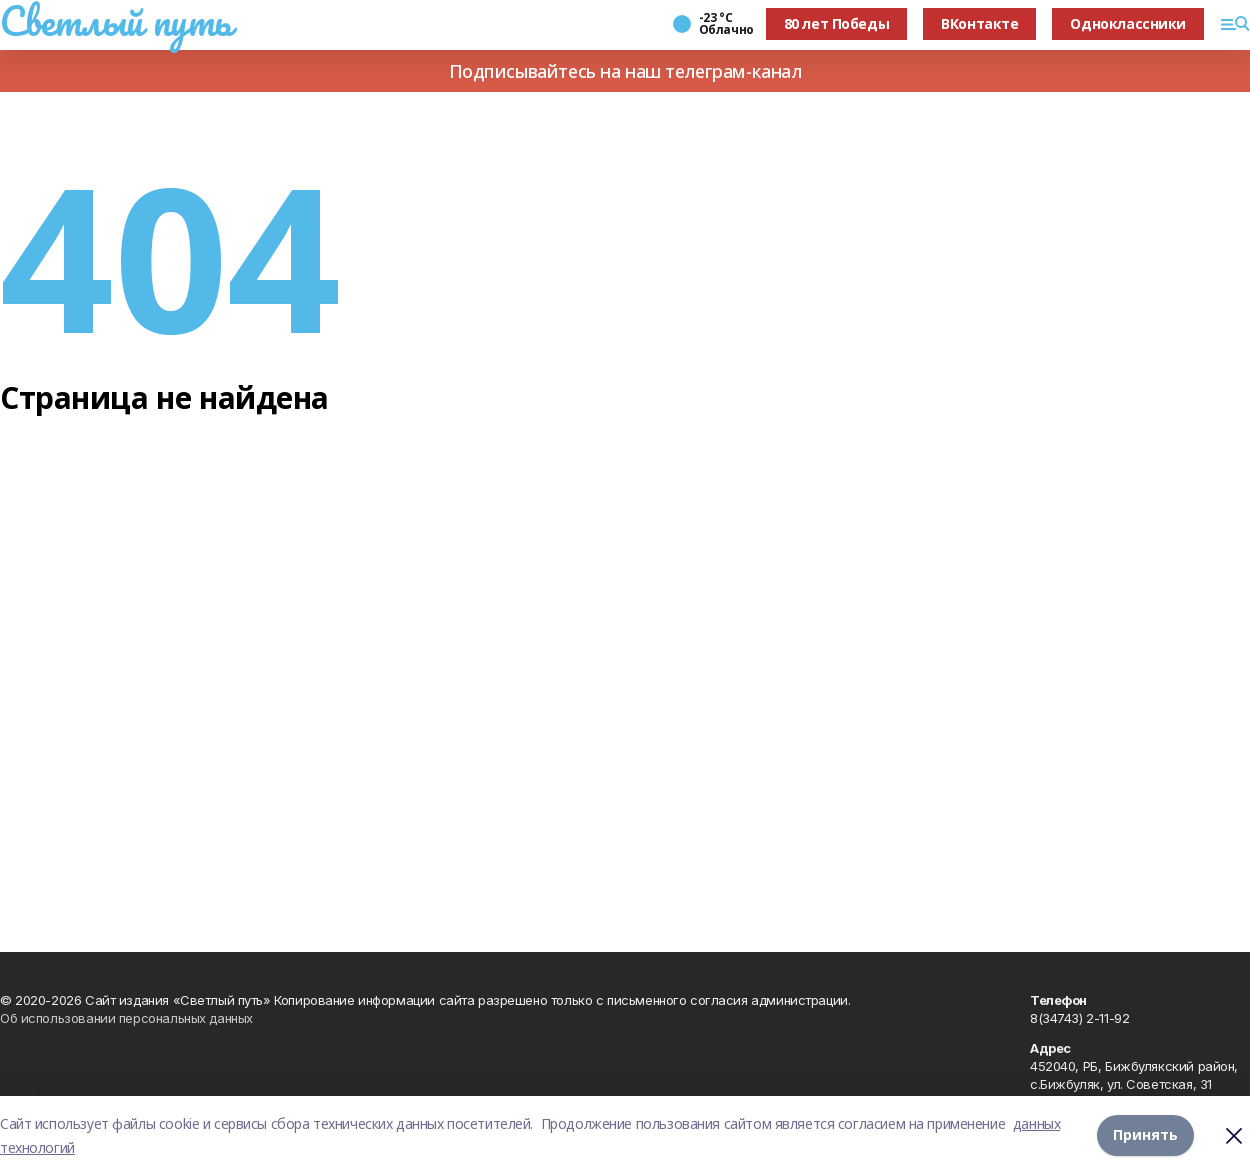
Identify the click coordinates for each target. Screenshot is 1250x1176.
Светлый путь (116, 21)
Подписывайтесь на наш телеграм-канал (625, 71)
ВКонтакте (979, 23)
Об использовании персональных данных (126, 1018)
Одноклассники (1128, 23)
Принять (1145, 1135)
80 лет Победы (837, 23)
